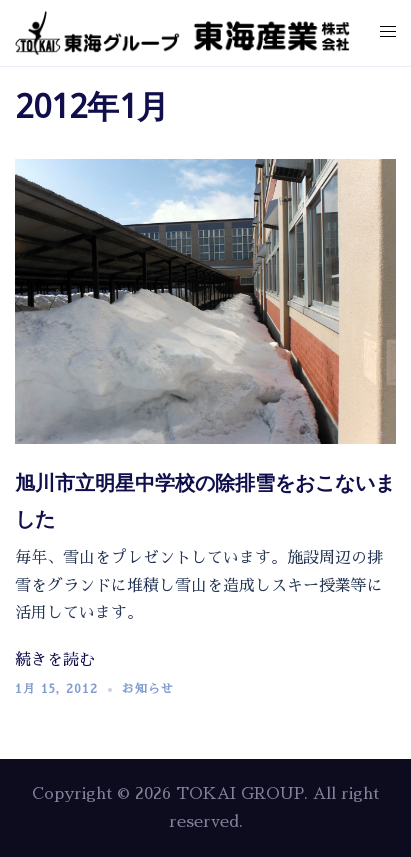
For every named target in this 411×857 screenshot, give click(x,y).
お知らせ (148, 689)
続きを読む (55, 660)
